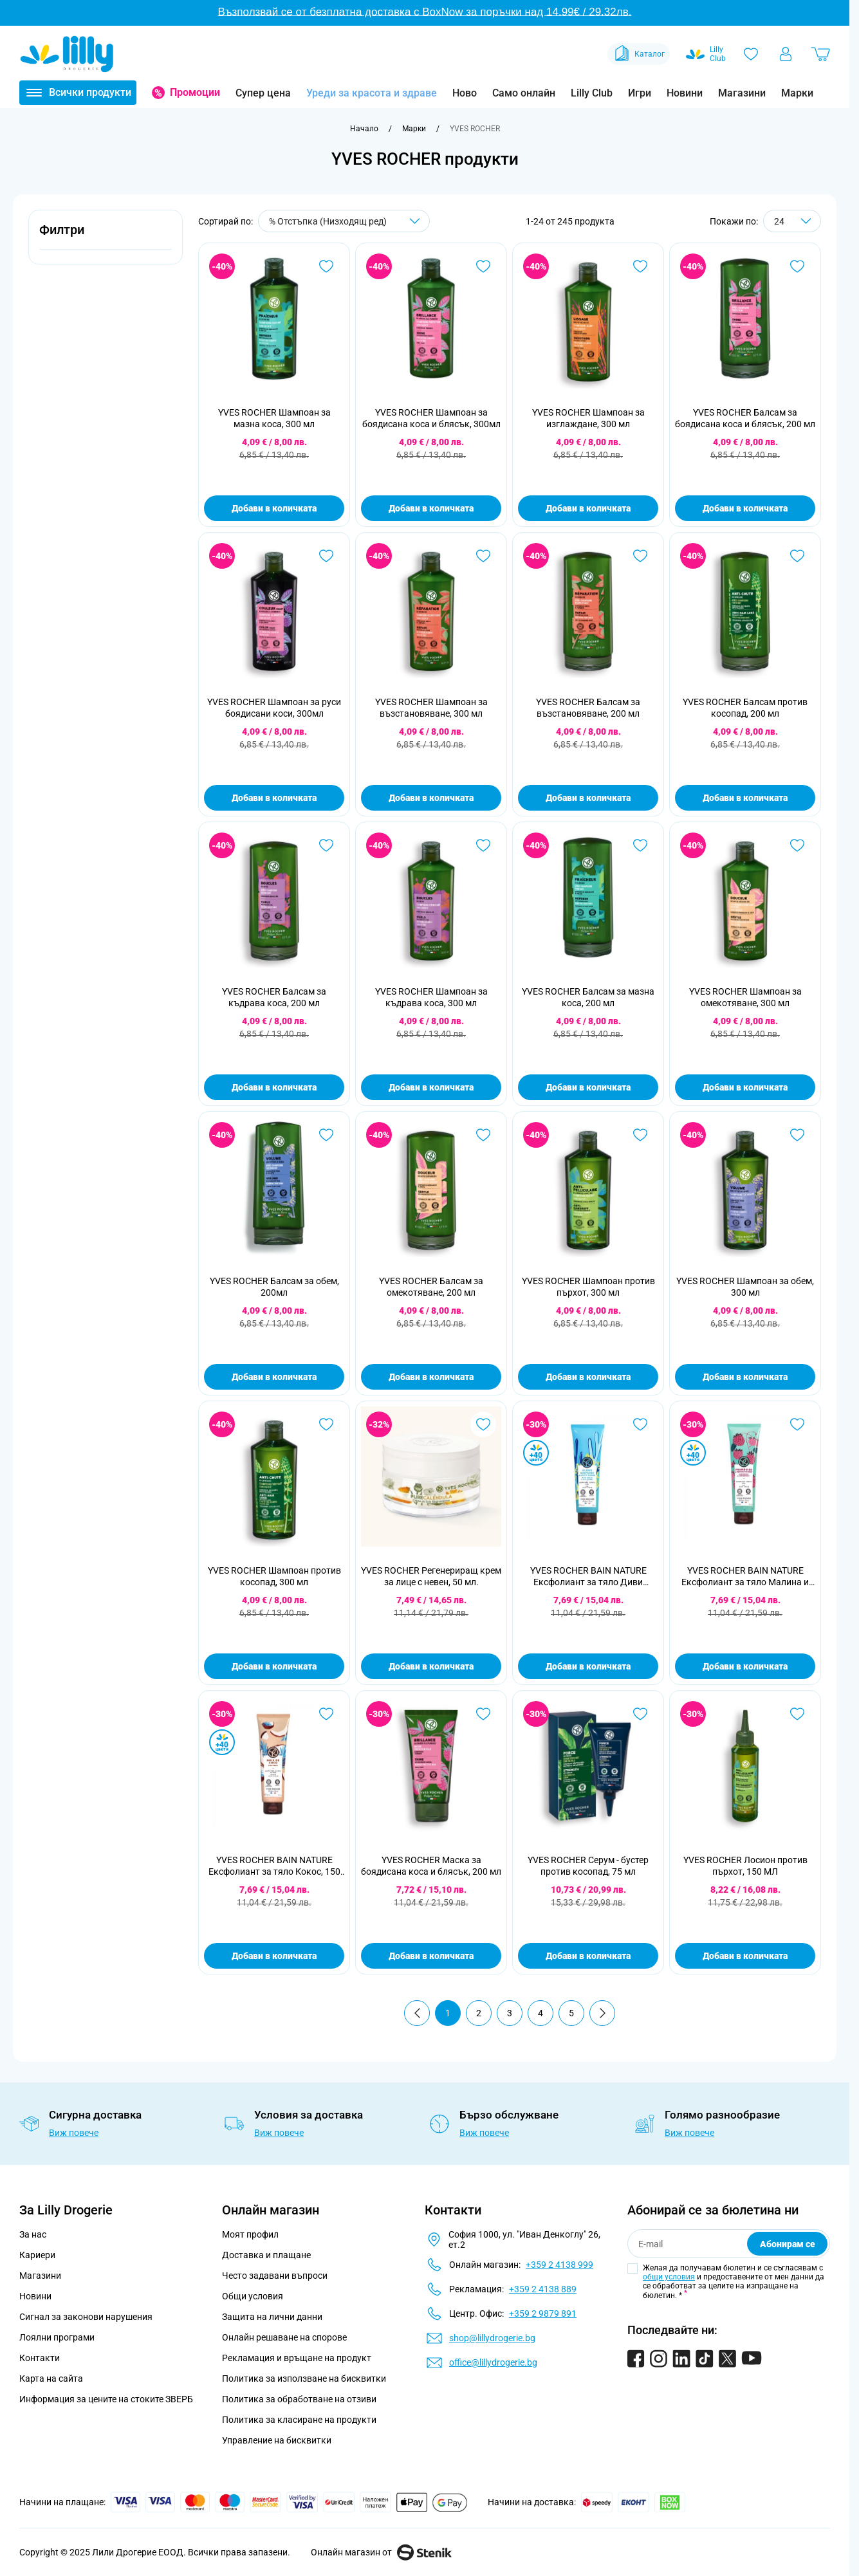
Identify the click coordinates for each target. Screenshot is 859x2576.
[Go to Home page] (67, 54)
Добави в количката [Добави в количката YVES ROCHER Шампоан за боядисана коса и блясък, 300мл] (431, 508)
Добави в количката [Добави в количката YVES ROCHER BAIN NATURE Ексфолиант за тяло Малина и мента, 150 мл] (745, 1666)
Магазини (742, 93)
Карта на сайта (51, 2378)
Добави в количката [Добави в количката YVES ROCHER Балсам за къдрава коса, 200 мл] (274, 1087)
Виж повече (73, 2133)
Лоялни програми (57, 2337)
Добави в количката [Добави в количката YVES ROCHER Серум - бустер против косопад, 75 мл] (588, 1956)
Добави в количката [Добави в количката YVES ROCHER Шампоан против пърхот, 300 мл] (588, 1377)
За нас (32, 2234)
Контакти (39, 2358)
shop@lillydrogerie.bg (492, 2338)
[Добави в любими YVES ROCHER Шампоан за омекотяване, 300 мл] (797, 845)
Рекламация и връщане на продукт (297, 2358)
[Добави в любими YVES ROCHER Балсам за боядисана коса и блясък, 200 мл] (797, 266)
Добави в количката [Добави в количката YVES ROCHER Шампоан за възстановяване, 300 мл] (431, 798)
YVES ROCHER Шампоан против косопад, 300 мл (274, 1576)
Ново (464, 93)
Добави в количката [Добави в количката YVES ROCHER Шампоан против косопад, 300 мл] (274, 1666)
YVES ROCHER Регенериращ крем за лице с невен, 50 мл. (431, 1576)
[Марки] (414, 129)
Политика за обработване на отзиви (299, 2399)
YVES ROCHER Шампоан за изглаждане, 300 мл (588, 418)
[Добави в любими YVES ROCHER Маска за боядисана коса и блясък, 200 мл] (483, 1714)
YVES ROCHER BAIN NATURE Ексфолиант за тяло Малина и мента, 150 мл (745, 1576)
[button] (105, 237)
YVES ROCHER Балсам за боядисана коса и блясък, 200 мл (745, 418)
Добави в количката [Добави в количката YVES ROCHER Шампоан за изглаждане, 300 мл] (588, 508)
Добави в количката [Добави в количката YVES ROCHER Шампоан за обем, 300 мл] (745, 1377)
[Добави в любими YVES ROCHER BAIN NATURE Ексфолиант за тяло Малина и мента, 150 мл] (797, 1424)
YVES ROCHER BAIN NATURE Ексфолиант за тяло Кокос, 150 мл (274, 1866)
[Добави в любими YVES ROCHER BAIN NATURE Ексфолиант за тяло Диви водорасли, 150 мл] (640, 1424)
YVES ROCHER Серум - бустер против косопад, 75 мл (588, 1866)
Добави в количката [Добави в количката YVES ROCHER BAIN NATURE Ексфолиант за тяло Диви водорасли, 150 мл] (588, 1666)
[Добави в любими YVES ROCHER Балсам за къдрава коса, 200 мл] (326, 845)
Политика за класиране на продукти (299, 2420)
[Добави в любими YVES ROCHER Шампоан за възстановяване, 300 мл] (483, 556)
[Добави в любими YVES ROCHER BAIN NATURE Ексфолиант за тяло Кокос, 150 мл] (326, 1714)
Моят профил (250, 2234)
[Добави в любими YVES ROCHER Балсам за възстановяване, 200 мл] (640, 556)
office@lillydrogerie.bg (493, 2362)
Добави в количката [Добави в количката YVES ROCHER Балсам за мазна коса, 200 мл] (588, 1087)
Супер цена (263, 93)
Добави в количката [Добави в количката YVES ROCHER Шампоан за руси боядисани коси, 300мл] (274, 798)
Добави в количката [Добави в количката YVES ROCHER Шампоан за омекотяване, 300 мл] (745, 1087)
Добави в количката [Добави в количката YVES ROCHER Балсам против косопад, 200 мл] (745, 798)
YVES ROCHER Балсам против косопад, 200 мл (745, 708)
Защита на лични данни (272, 2317)
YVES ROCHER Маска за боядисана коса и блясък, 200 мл (431, 1866)
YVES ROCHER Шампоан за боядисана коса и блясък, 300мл (431, 418)
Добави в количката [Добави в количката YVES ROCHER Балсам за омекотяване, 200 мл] (431, 1377)
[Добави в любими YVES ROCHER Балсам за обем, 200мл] (326, 1135)
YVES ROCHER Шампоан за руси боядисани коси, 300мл (274, 708)
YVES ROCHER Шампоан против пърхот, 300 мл (588, 1287)
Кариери (37, 2255)
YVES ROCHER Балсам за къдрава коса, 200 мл (274, 997)
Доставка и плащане (266, 2255)
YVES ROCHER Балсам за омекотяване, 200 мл (431, 1287)
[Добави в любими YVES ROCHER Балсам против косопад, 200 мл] (797, 556)
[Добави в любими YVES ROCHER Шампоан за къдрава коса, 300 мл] (483, 845)
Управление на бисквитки (276, 2440)
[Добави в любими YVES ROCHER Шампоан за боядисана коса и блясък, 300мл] (483, 266)
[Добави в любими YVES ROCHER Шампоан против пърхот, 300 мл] (640, 1135)
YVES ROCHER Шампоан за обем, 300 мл (745, 1287)
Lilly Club (592, 93)
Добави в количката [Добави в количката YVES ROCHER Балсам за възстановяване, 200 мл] (588, 798)
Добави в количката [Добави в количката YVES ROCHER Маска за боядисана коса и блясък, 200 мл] (431, 1956)
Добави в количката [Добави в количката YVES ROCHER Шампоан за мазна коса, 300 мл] (274, 508)
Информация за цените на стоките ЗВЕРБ (106, 2399)
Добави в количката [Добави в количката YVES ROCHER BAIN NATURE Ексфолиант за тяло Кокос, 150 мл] (274, 1956)
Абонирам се (787, 2244)
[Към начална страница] (364, 129)
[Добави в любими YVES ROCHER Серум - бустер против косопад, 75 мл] (640, 1714)
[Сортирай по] (344, 221)
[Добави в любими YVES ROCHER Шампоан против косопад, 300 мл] (326, 1424)
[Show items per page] (792, 221)
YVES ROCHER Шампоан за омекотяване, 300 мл (745, 997)
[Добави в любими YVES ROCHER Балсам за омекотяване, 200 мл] (483, 1135)
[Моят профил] (785, 54)
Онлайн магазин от (381, 2552)
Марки (797, 93)
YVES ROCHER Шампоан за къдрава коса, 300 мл (431, 997)
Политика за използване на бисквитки (304, 2378)
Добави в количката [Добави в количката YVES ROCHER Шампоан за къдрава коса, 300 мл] (431, 1087)
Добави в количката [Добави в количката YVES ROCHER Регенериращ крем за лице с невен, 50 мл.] (431, 1666)
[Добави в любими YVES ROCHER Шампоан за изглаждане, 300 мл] (640, 266)
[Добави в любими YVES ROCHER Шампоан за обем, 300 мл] (797, 1135)
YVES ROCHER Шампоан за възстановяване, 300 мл (431, 708)
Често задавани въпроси (275, 2275)
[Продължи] (602, 2013)
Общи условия (252, 2296)
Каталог (639, 54)
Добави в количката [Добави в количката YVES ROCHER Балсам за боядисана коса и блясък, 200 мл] (745, 508)
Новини (685, 93)
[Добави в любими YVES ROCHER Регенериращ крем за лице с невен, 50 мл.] (483, 1424)
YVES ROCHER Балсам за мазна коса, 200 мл (588, 997)
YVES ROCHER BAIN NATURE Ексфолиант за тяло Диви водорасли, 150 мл (588, 1576)
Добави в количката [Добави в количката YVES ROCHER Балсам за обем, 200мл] (274, 1377)
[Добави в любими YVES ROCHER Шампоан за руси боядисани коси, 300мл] (326, 556)
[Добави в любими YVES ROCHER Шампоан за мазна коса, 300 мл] (326, 266)
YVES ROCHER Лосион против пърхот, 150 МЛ (745, 1866)
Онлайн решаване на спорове (284, 2337)
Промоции (195, 92)
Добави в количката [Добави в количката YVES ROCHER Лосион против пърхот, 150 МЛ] (745, 1956)
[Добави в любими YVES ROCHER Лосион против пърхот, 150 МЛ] (797, 1714)
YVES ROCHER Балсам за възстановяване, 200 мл (588, 708)
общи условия (669, 2276)
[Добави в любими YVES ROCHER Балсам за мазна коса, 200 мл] (640, 845)
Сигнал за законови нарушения (85, 2317)
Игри (639, 93)
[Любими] (751, 54)
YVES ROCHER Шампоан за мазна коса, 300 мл (274, 418)
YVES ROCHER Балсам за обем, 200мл (274, 1287)
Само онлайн (523, 93)
